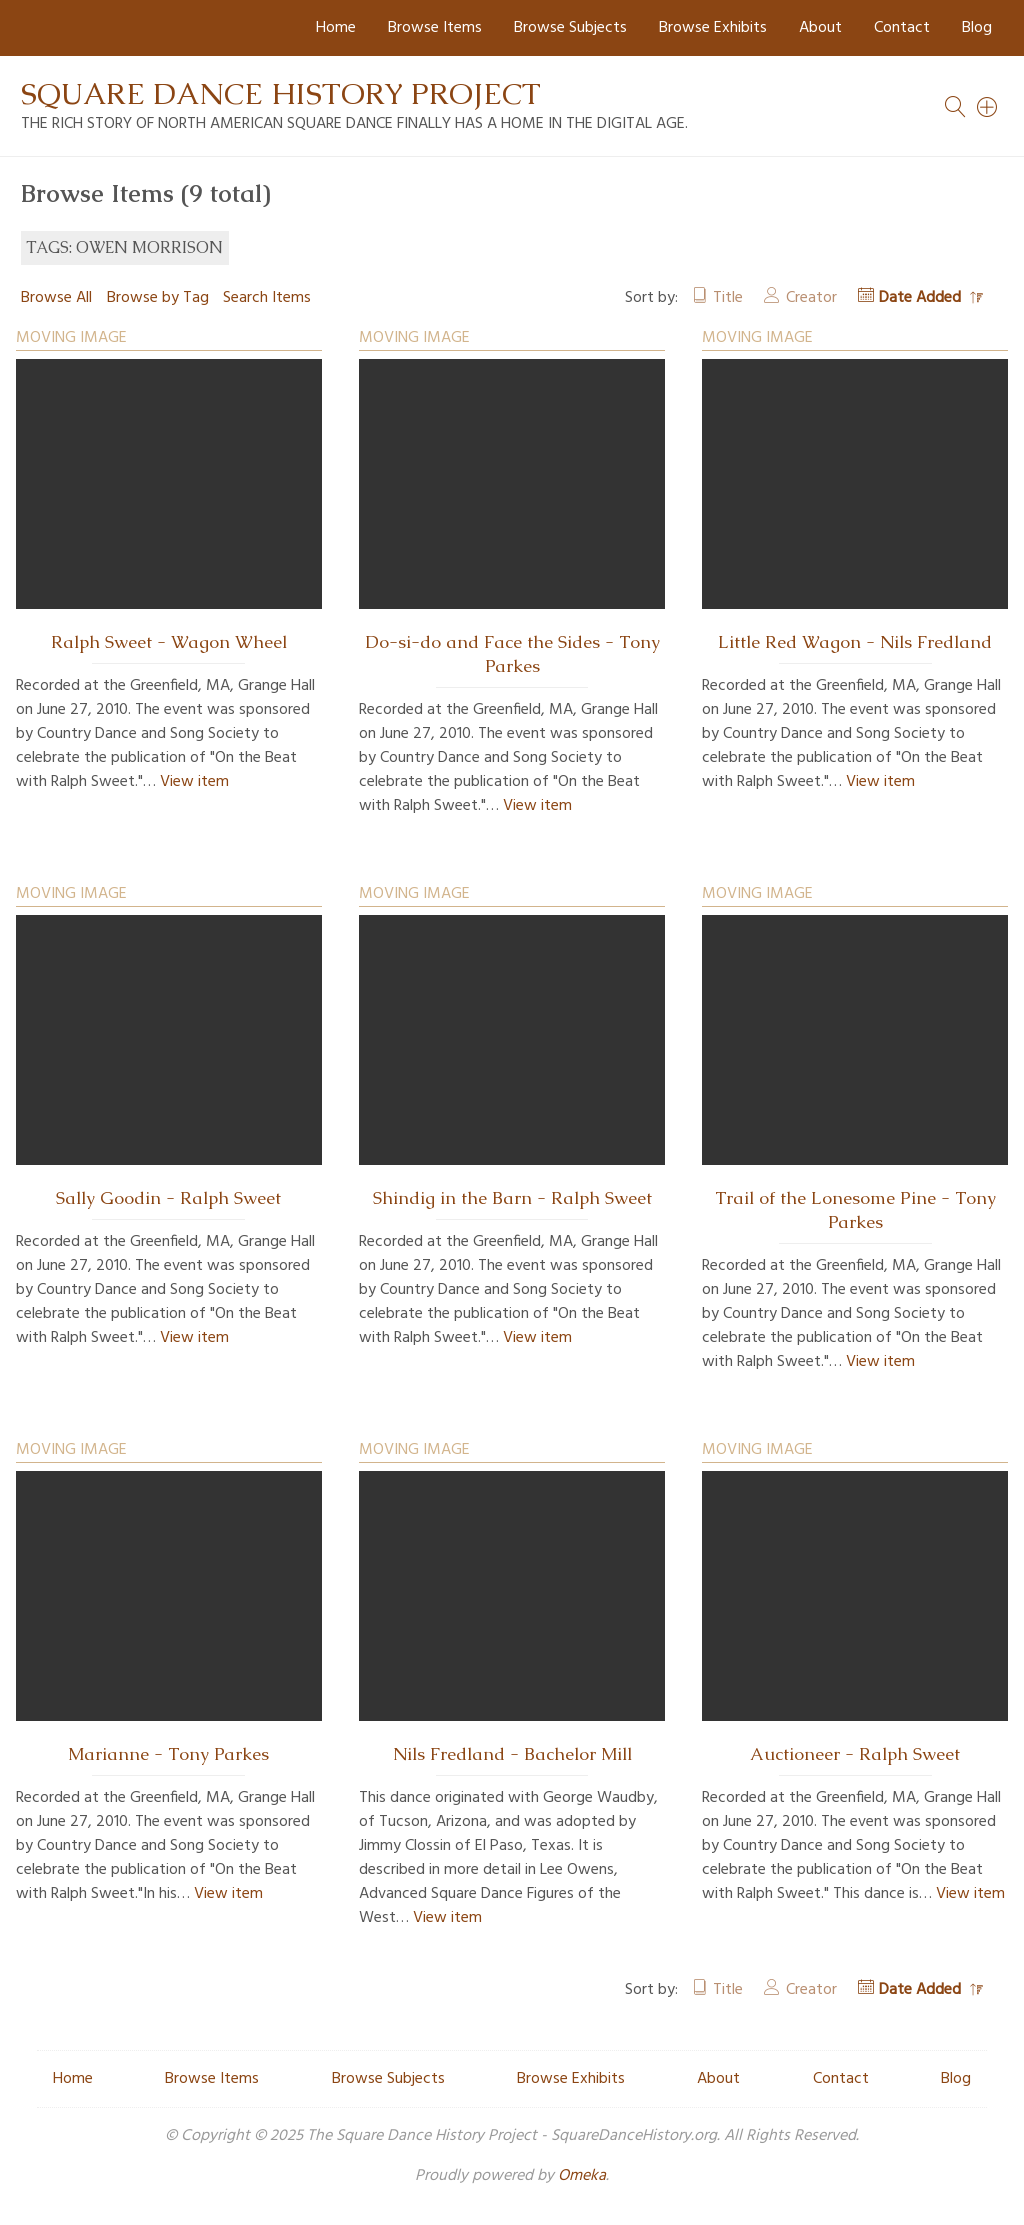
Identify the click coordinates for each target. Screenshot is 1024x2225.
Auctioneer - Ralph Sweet (855, 1754)
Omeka (582, 2176)
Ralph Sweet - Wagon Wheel (169, 642)
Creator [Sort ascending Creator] (811, 298)
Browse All (56, 298)
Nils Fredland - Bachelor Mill (512, 1754)
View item (194, 782)
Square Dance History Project (281, 93)
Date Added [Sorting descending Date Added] (922, 298)
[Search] (988, 107)
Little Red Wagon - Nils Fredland (855, 642)
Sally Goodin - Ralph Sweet (168, 1198)
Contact (902, 28)
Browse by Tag (158, 298)
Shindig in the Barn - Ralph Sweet (512, 1198)
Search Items (267, 298)
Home (336, 28)
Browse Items (435, 28)
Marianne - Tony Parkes (168, 1754)
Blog (977, 28)
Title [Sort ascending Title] (728, 298)
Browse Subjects (570, 28)
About (820, 28)
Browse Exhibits (713, 28)
